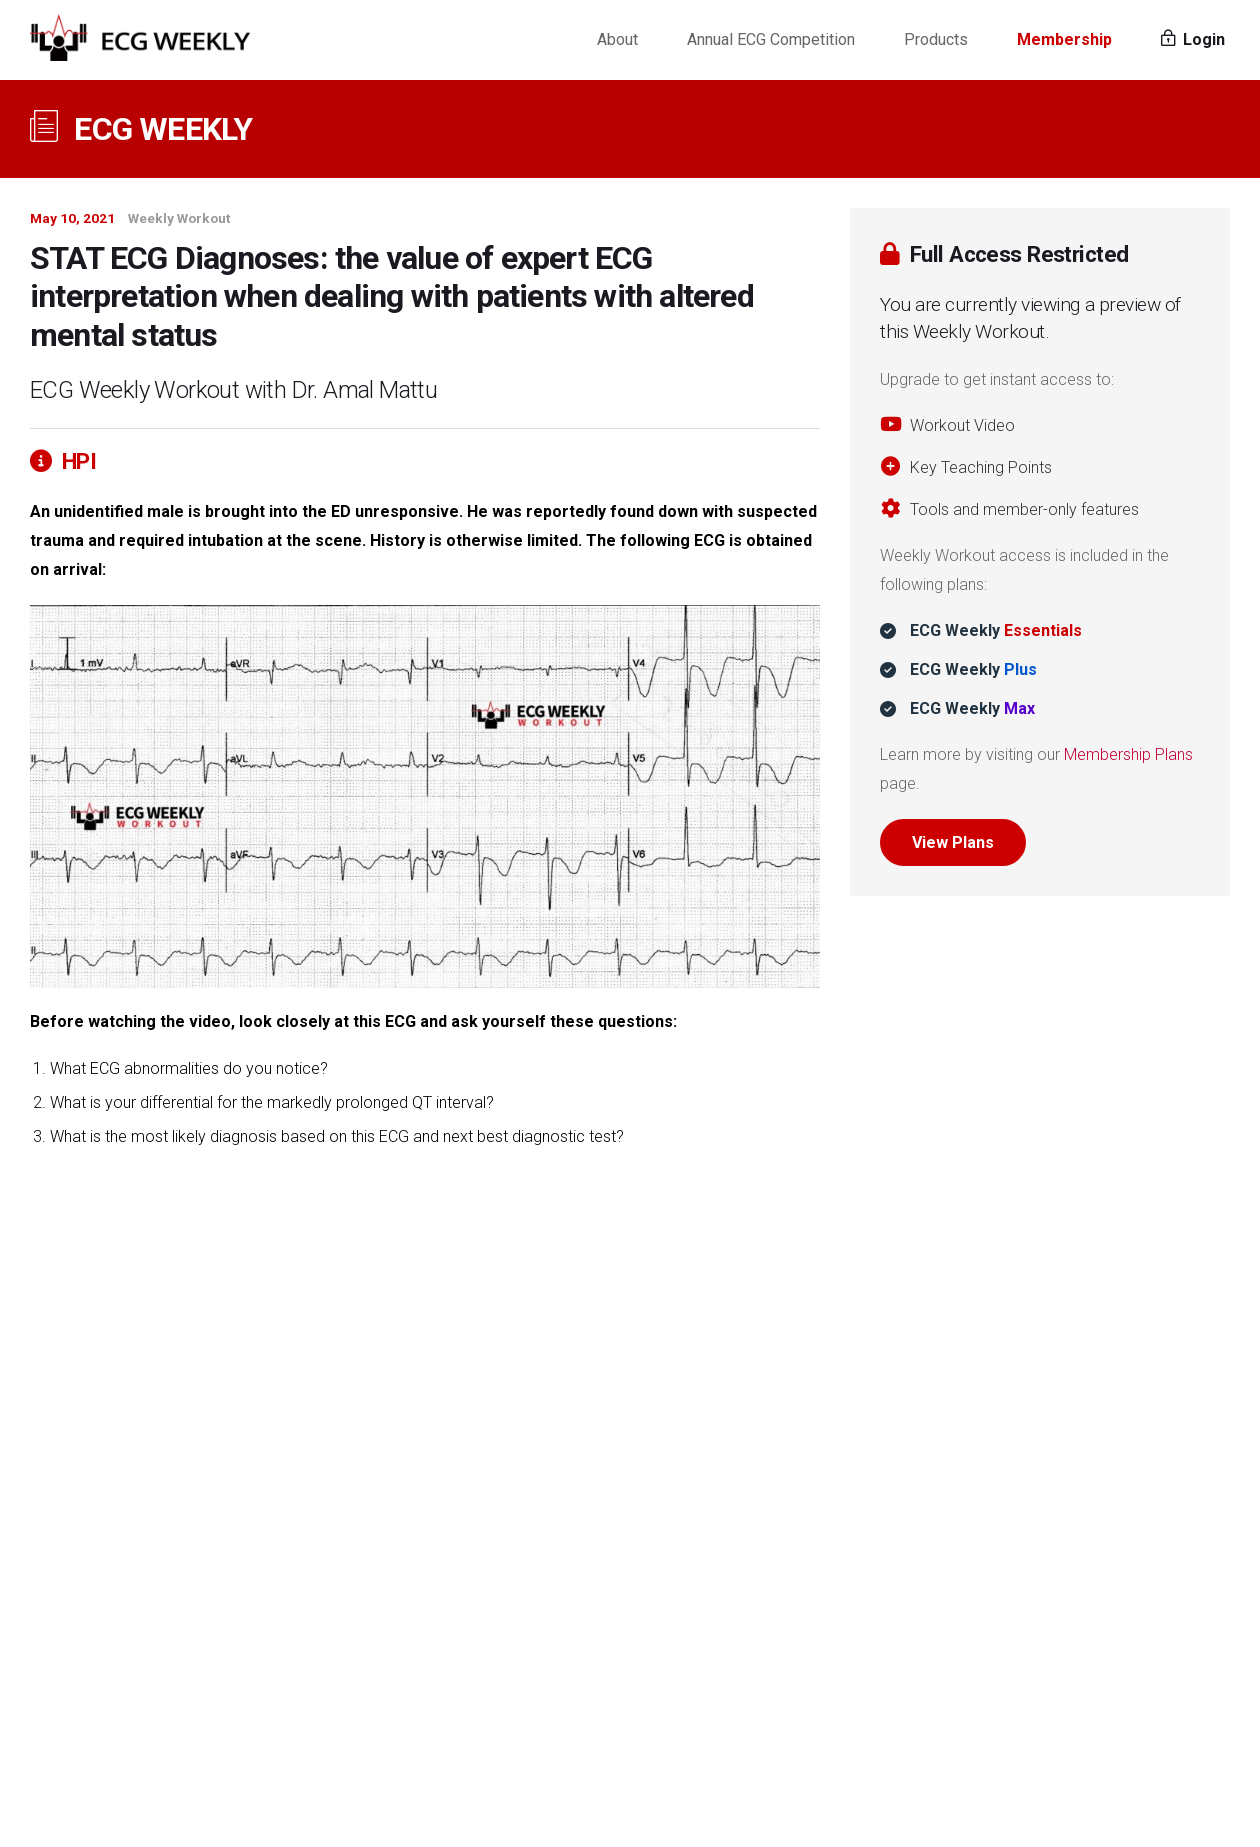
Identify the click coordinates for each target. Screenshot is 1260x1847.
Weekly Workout (179, 218)
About (617, 39)
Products (936, 39)
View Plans (953, 842)
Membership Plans (1128, 754)
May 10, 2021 (72, 218)
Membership (1064, 39)
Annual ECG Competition (771, 39)
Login (1193, 39)
